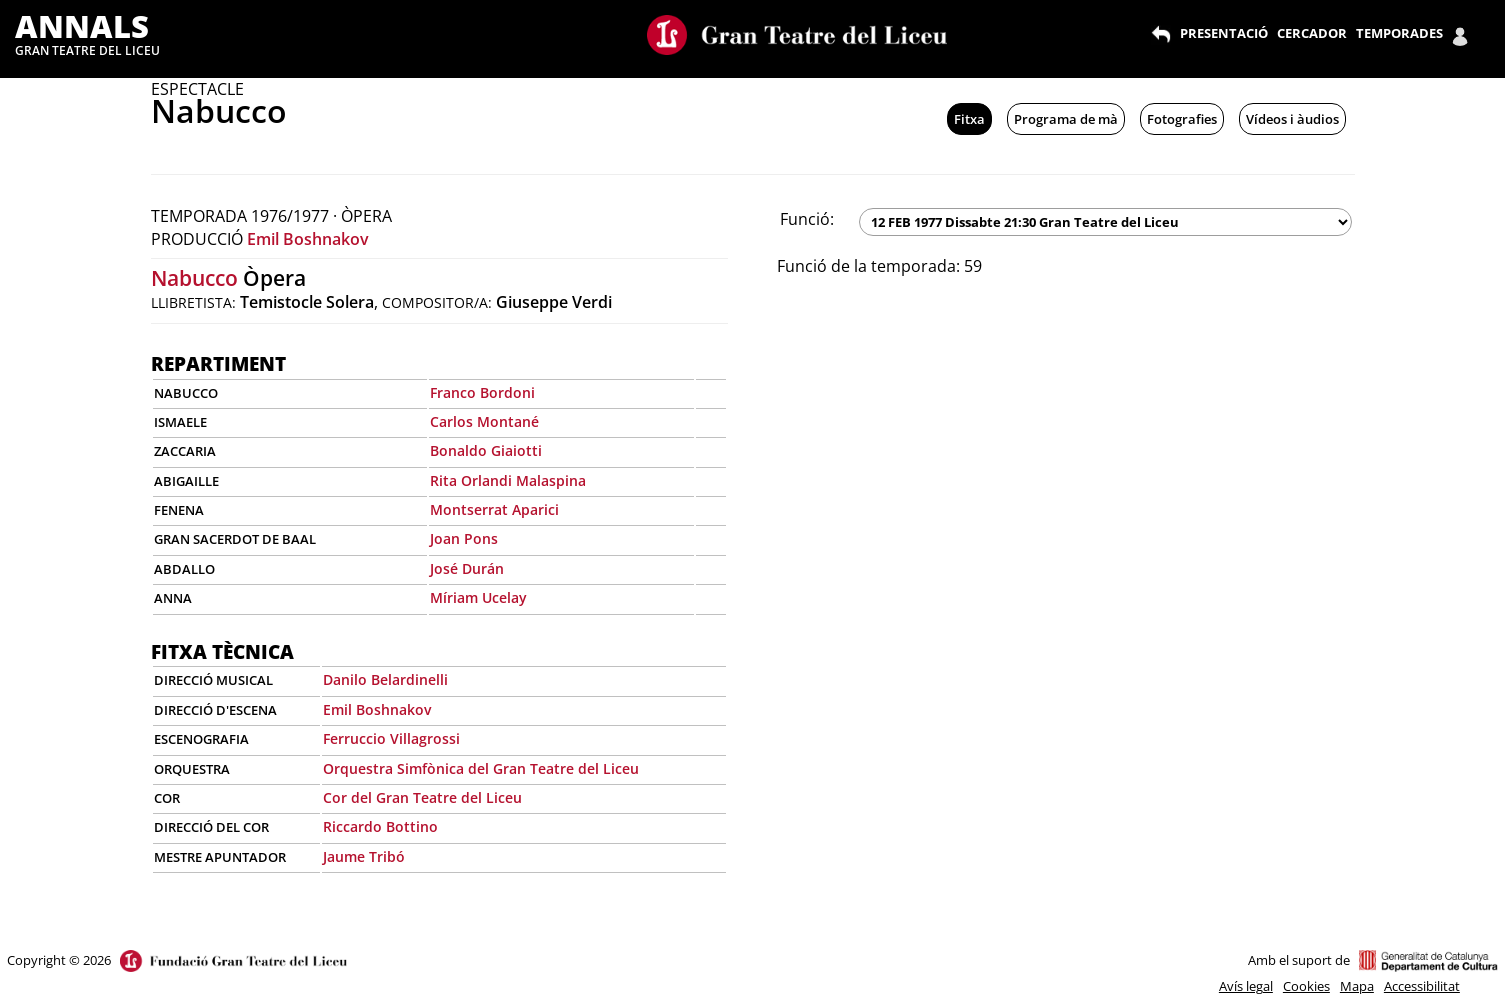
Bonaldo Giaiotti (486, 450)
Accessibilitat (1422, 986)
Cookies (1306, 986)
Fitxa (969, 119)
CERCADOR (1312, 33)
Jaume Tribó (364, 856)
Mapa (1357, 986)
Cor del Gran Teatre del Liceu (422, 797)
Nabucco (194, 278)
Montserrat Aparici (494, 509)
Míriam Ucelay (478, 597)
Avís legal (1246, 986)
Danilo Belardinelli (385, 679)
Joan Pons (464, 538)
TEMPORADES (1399, 33)
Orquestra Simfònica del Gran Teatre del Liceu (481, 768)
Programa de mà (1066, 119)
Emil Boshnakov (308, 239)
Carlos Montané (484, 421)
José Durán (467, 568)
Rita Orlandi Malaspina (508, 480)
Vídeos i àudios (1292, 119)
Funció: (807, 219)
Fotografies (1182, 119)
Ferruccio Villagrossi (391, 738)
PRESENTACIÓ (1224, 33)
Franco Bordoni (482, 392)
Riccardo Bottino (380, 826)
